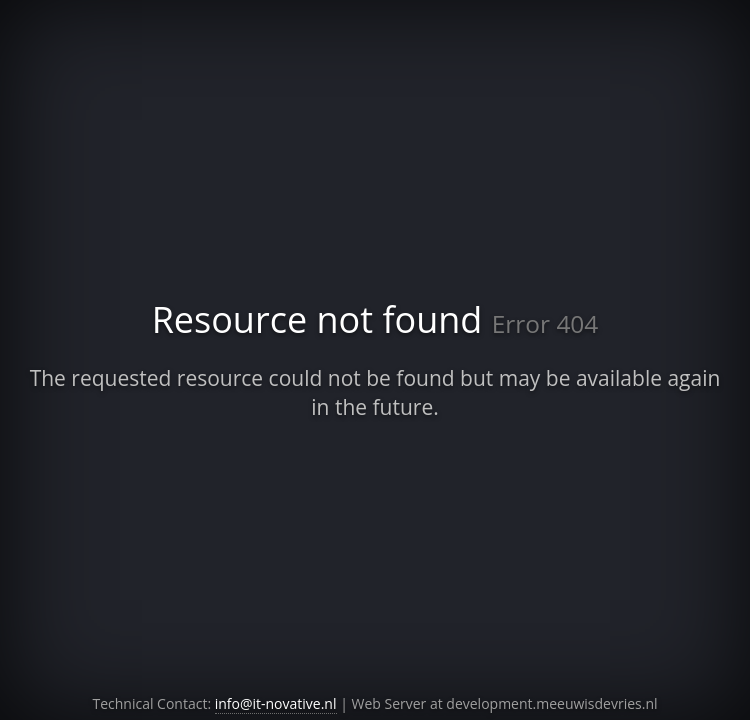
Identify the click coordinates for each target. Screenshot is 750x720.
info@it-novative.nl (276, 703)
